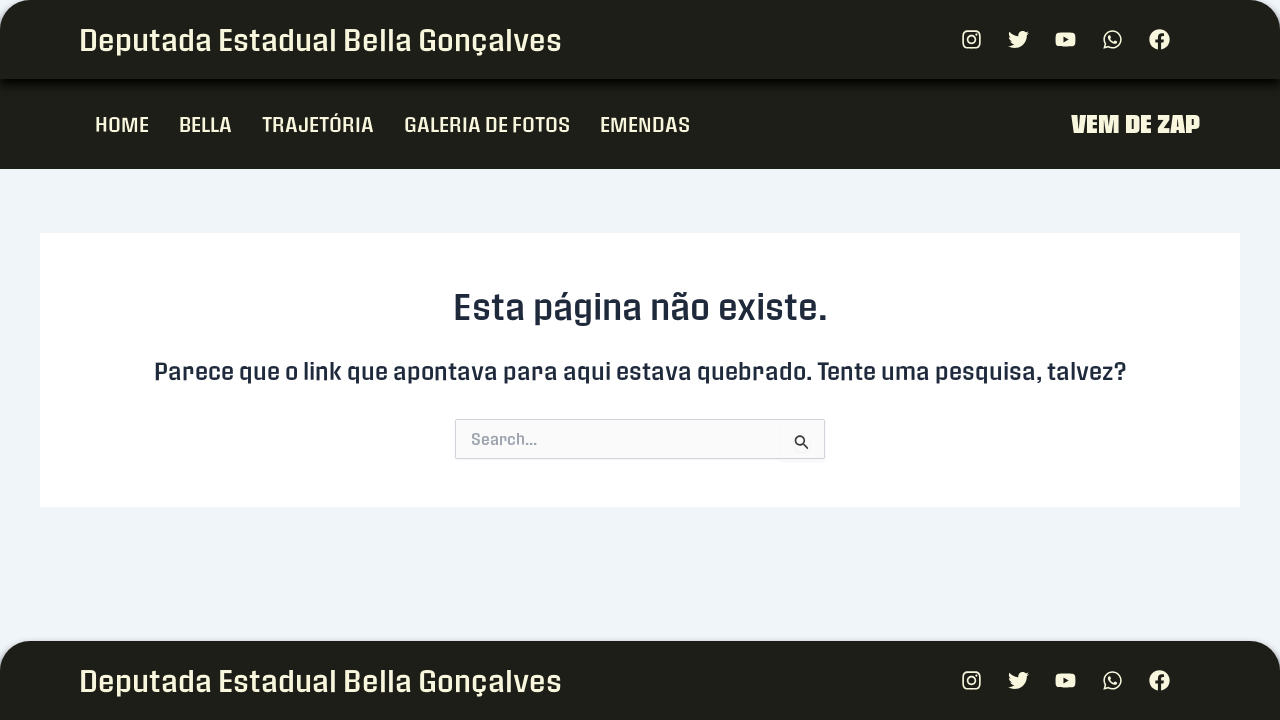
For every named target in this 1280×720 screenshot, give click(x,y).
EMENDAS (645, 123)
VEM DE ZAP (1135, 123)
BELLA (205, 123)
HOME (122, 123)
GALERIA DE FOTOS (487, 123)
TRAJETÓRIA (318, 123)
